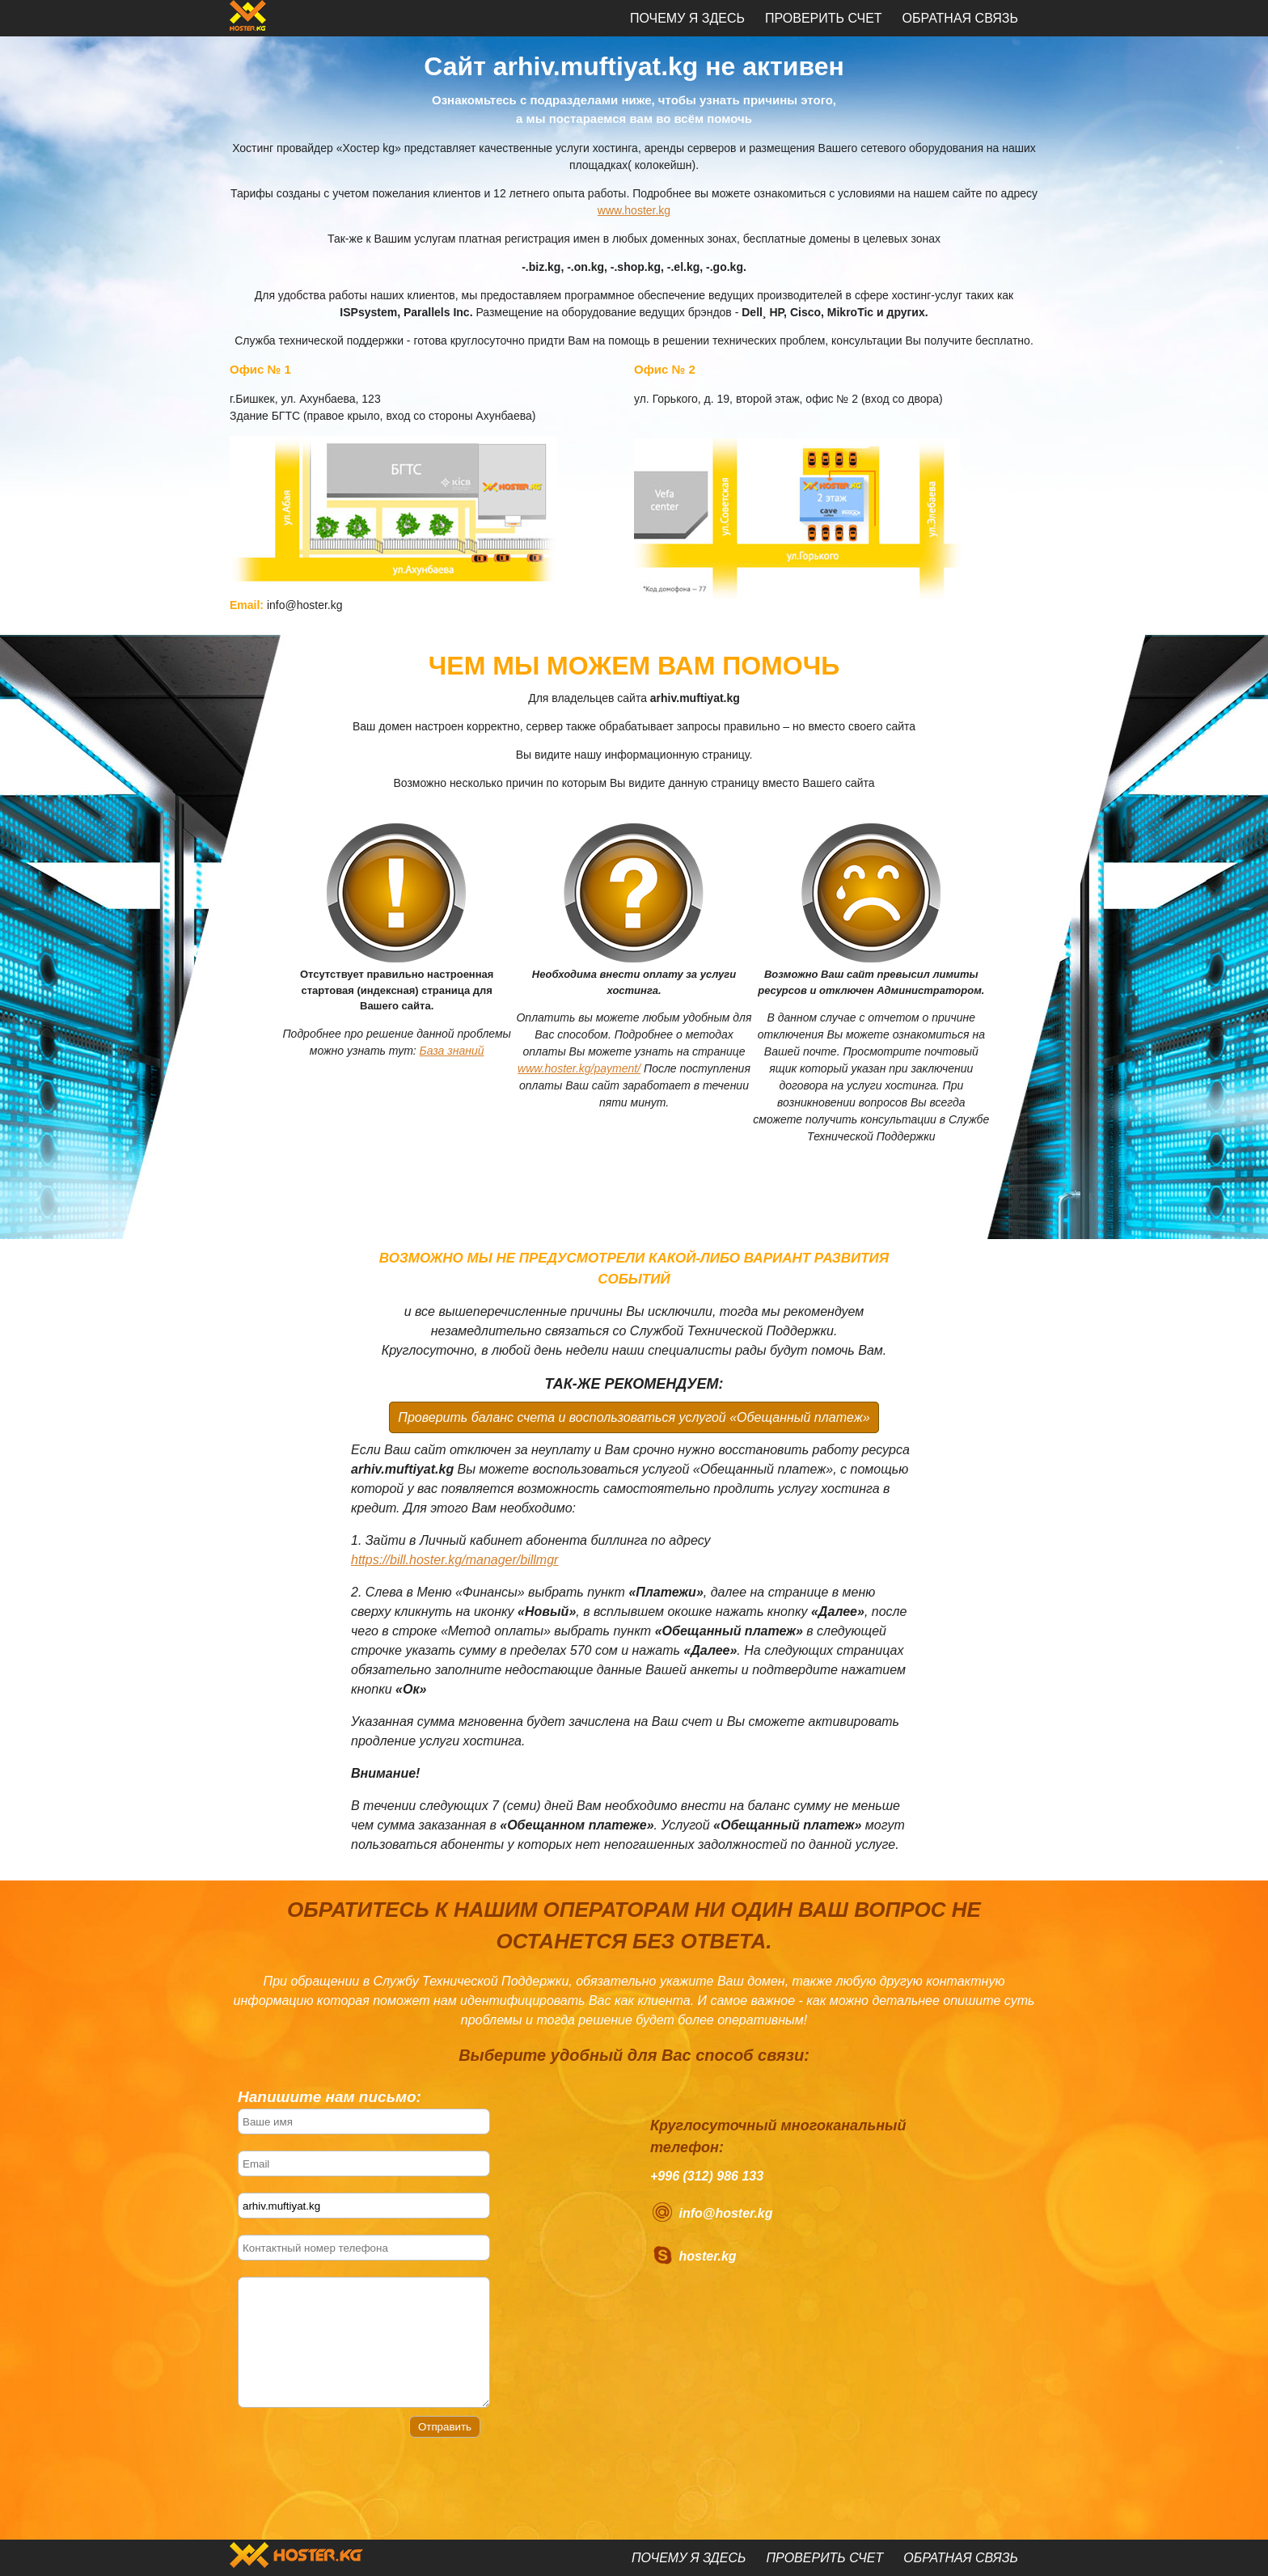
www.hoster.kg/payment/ (579, 1068)
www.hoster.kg (634, 210)
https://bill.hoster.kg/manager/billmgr (454, 1560)
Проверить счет (823, 18)
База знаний (452, 1050)
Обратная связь (960, 18)
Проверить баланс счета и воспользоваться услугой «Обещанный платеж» (633, 1417)
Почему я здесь (687, 18)
